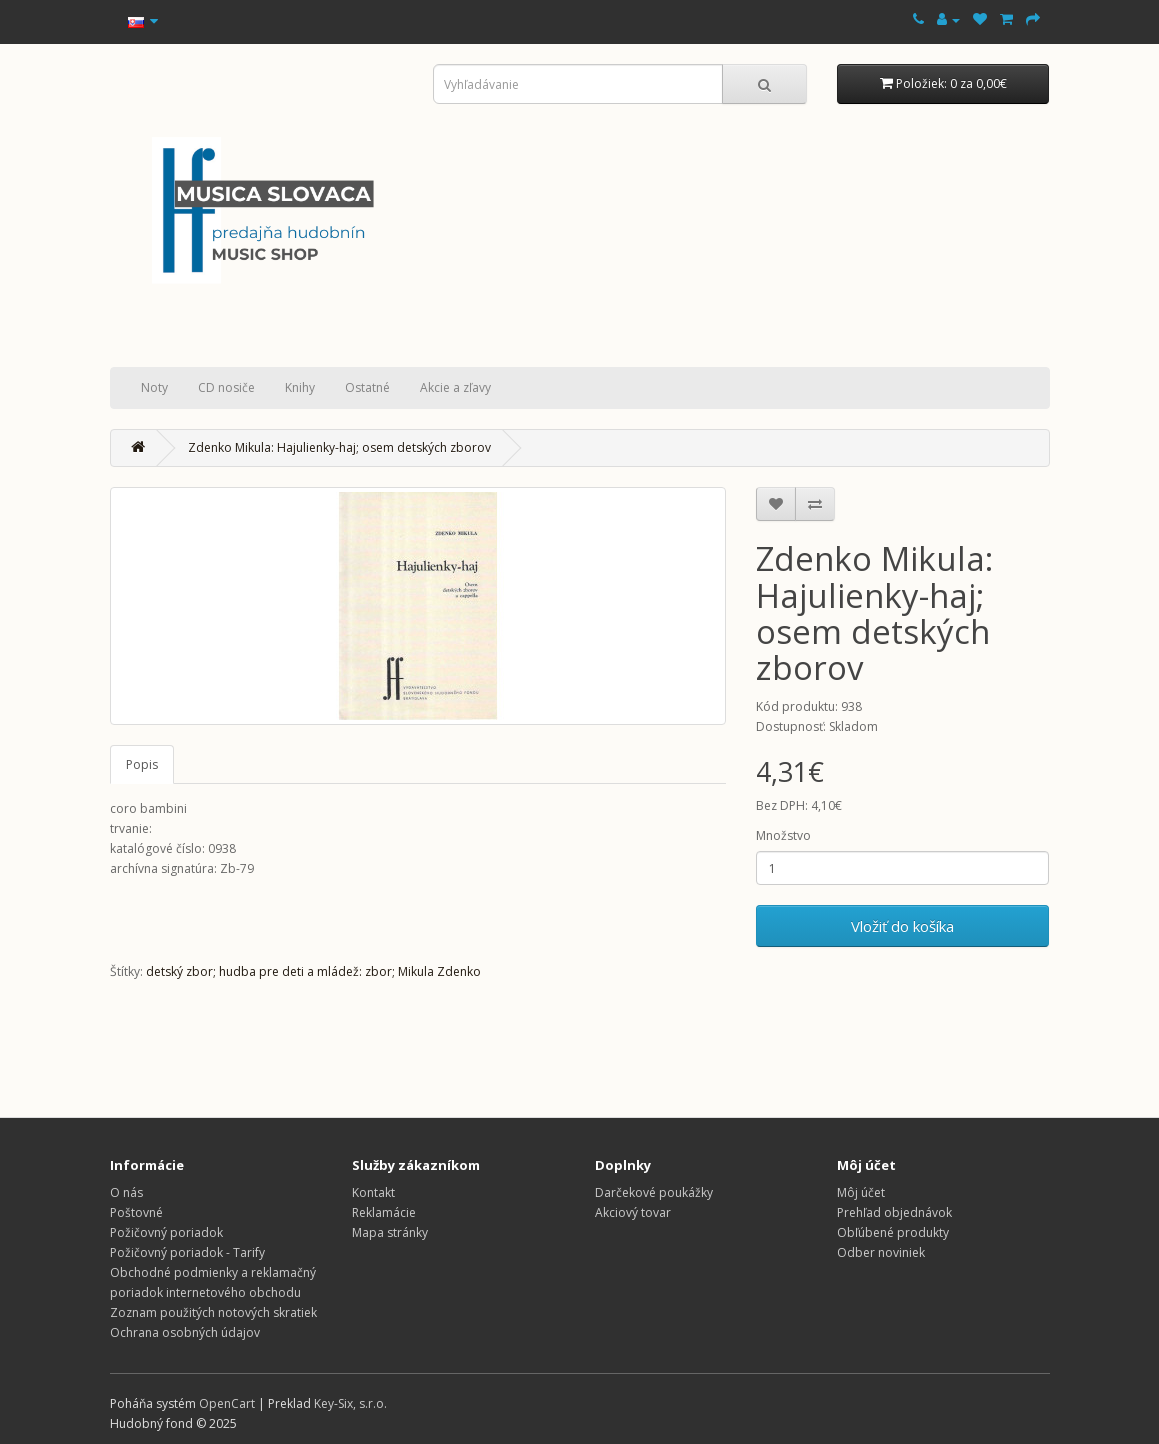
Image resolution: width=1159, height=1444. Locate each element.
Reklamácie (384, 1212)
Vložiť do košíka (902, 926)
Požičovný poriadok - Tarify (187, 1252)
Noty (154, 387)
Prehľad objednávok (894, 1212)
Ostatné (367, 387)
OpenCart (227, 1403)
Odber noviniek (881, 1252)
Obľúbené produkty (893, 1232)
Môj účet (861, 1192)
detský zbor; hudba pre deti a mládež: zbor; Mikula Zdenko (313, 971)
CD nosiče (226, 387)
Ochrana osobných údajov (185, 1332)
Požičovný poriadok (166, 1232)
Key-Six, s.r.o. (350, 1403)
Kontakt (373, 1192)
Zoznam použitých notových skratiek (213, 1312)
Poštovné (136, 1212)
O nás (126, 1192)
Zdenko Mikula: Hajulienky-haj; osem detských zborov (339, 447)
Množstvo (783, 835)
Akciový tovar (633, 1212)
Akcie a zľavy (455, 387)
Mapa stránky (390, 1232)
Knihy (300, 387)
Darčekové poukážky (654, 1192)
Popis (142, 764)
